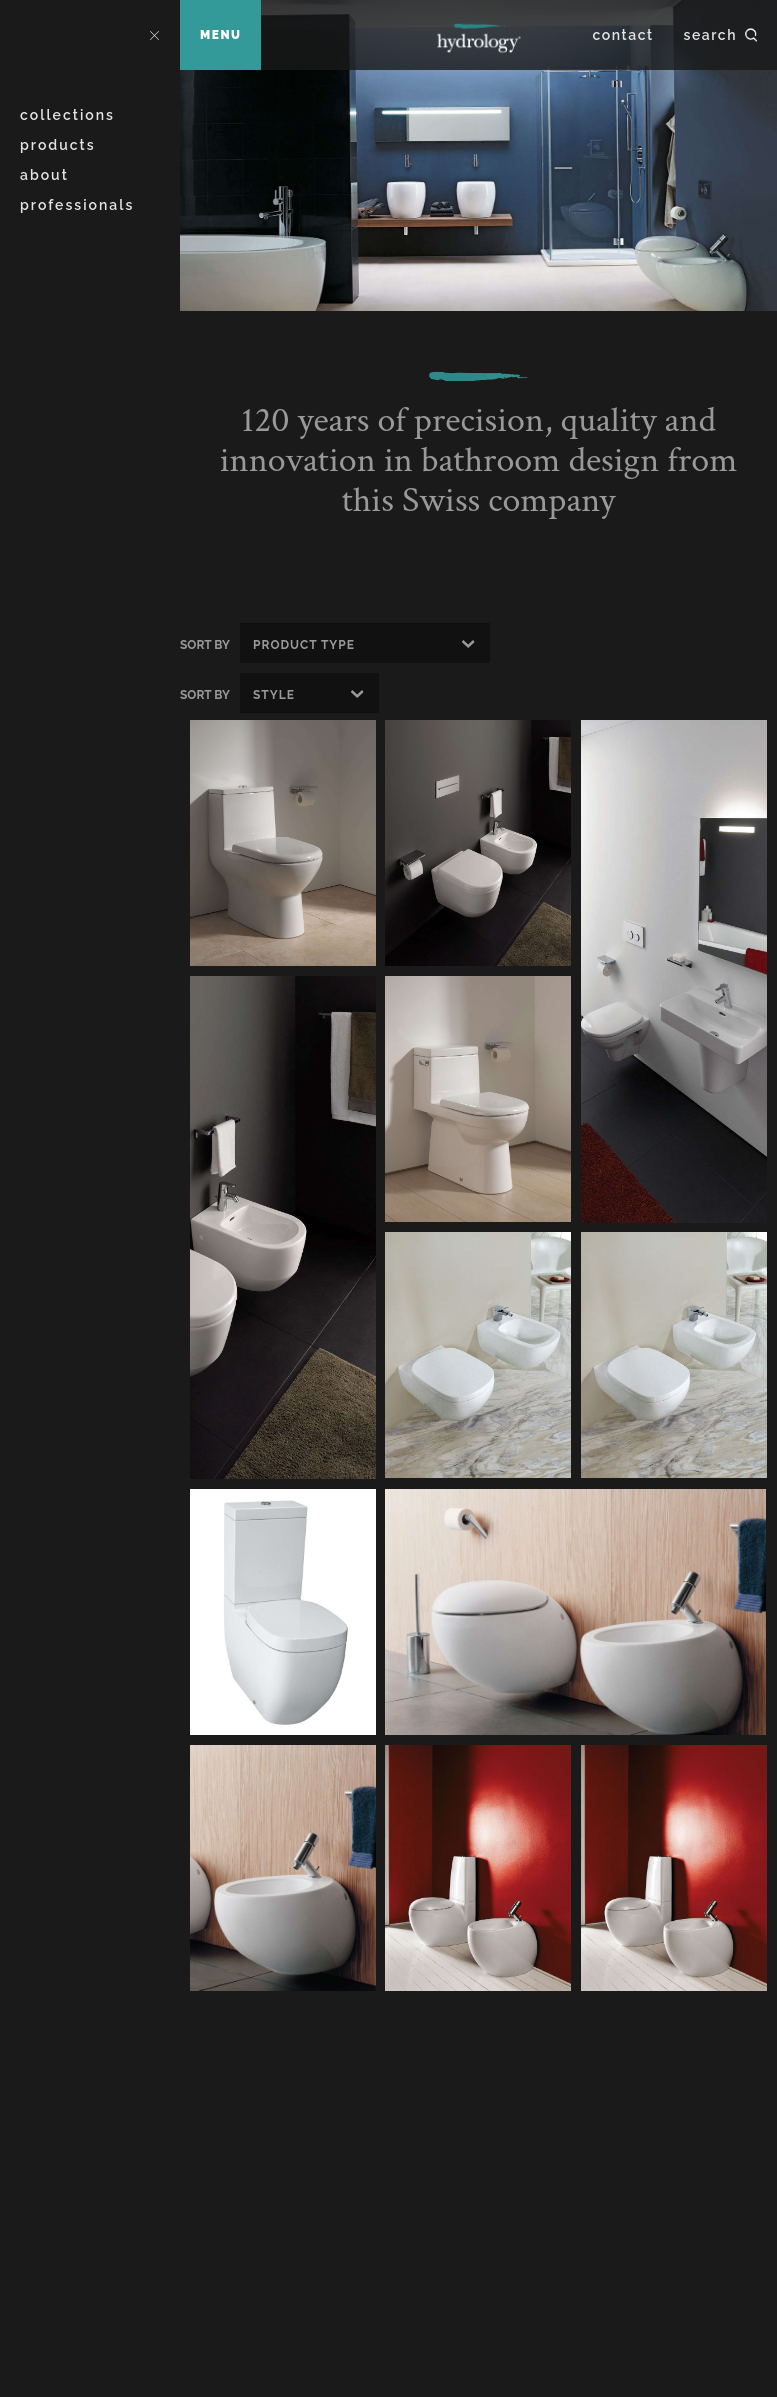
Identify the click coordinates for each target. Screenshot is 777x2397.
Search (710, 35)
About (44, 175)
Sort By (205, 645)
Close (154, 35)
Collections (67, 115)
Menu (220, 35)
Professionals (77, 205)
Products (58, 145)
